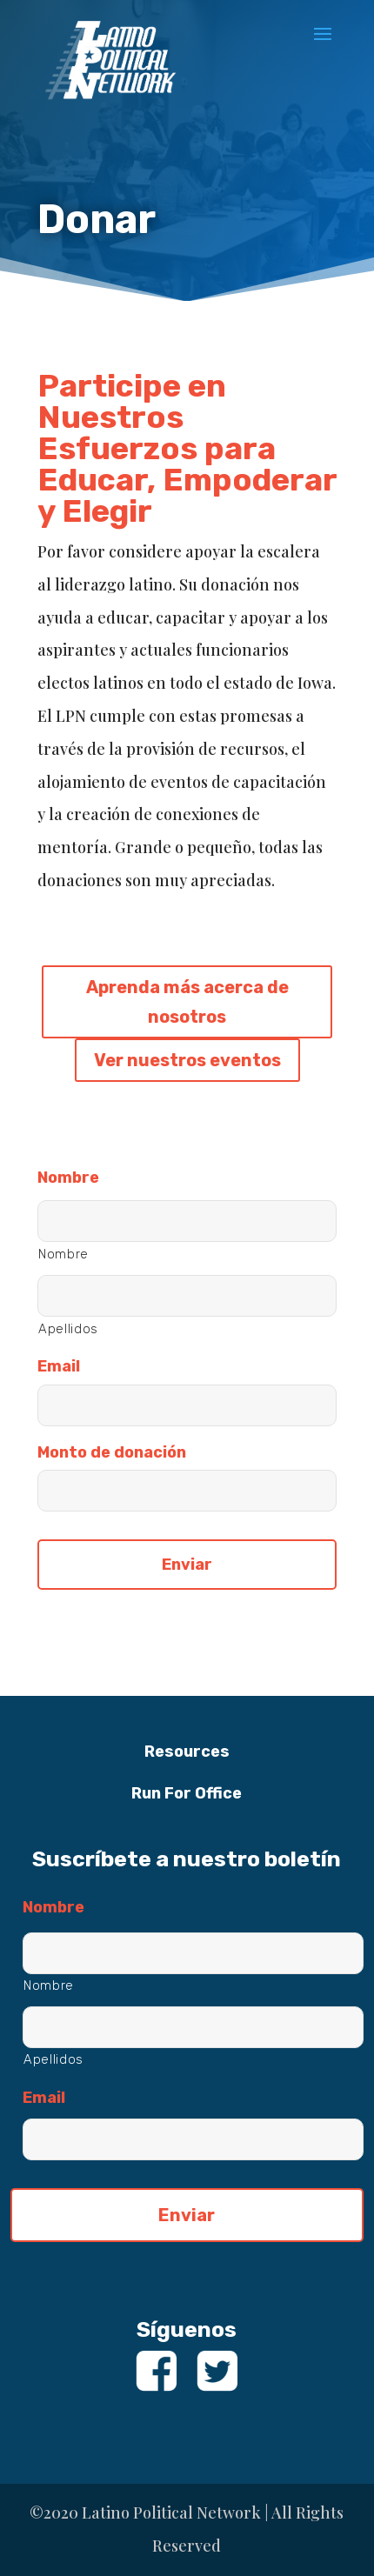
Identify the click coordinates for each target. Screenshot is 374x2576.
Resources (187, 1751)
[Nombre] (187, 1221)
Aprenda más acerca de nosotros (187, 1002)
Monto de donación (111, 1452)
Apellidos (68, 1329)
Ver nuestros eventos (187, 1060)
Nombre (68, 1177)
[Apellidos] (187, 1296)
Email (58, 1366)
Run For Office (186, 1793)
